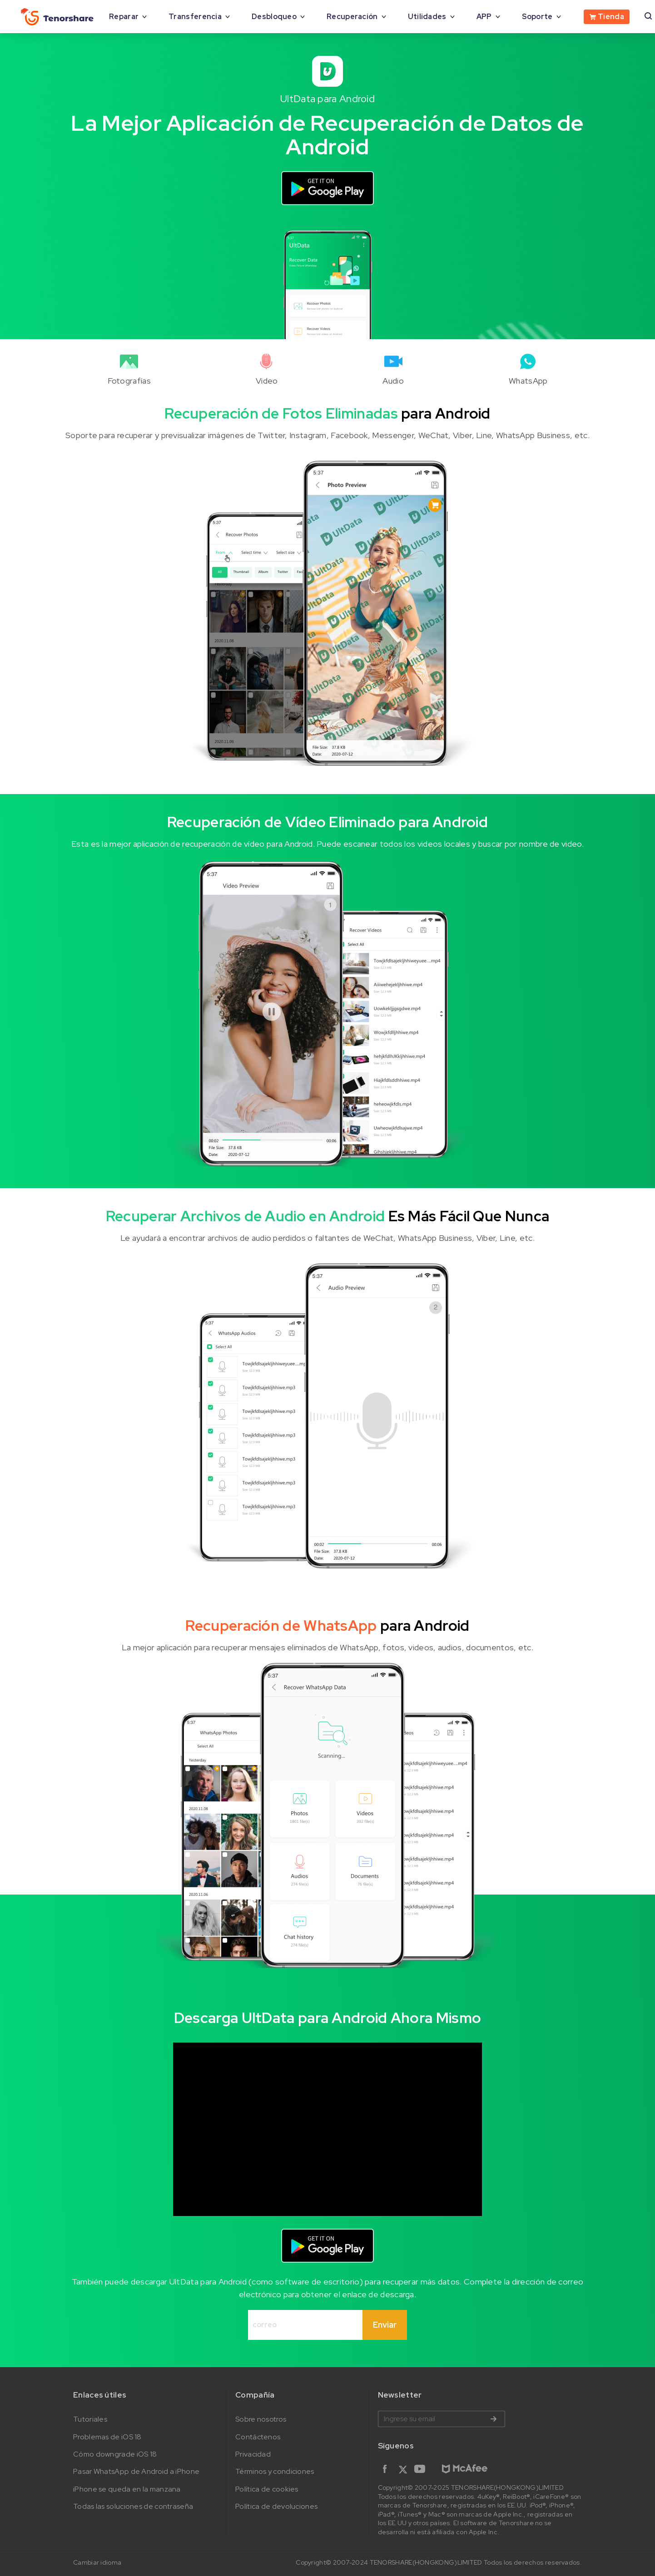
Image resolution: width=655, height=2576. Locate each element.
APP (484, 16)
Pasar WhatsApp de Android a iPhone (136, 2471)
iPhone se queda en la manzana (127, 2489)
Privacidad (253, 2454)
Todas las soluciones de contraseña (133, 2506)
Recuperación (352, 16)
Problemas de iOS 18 (107, 2437)
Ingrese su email (441, 2419)
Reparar (124, 16)
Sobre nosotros (260, 2419)
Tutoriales (90, 2419)
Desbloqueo (274, 16)
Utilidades (427, 16)
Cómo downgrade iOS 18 (115, 2454)
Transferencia (195, 16)
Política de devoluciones (276, 2506)
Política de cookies (266, 2489)
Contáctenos (257, 2437)
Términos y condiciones (274, 2471)
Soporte (537, 16)
